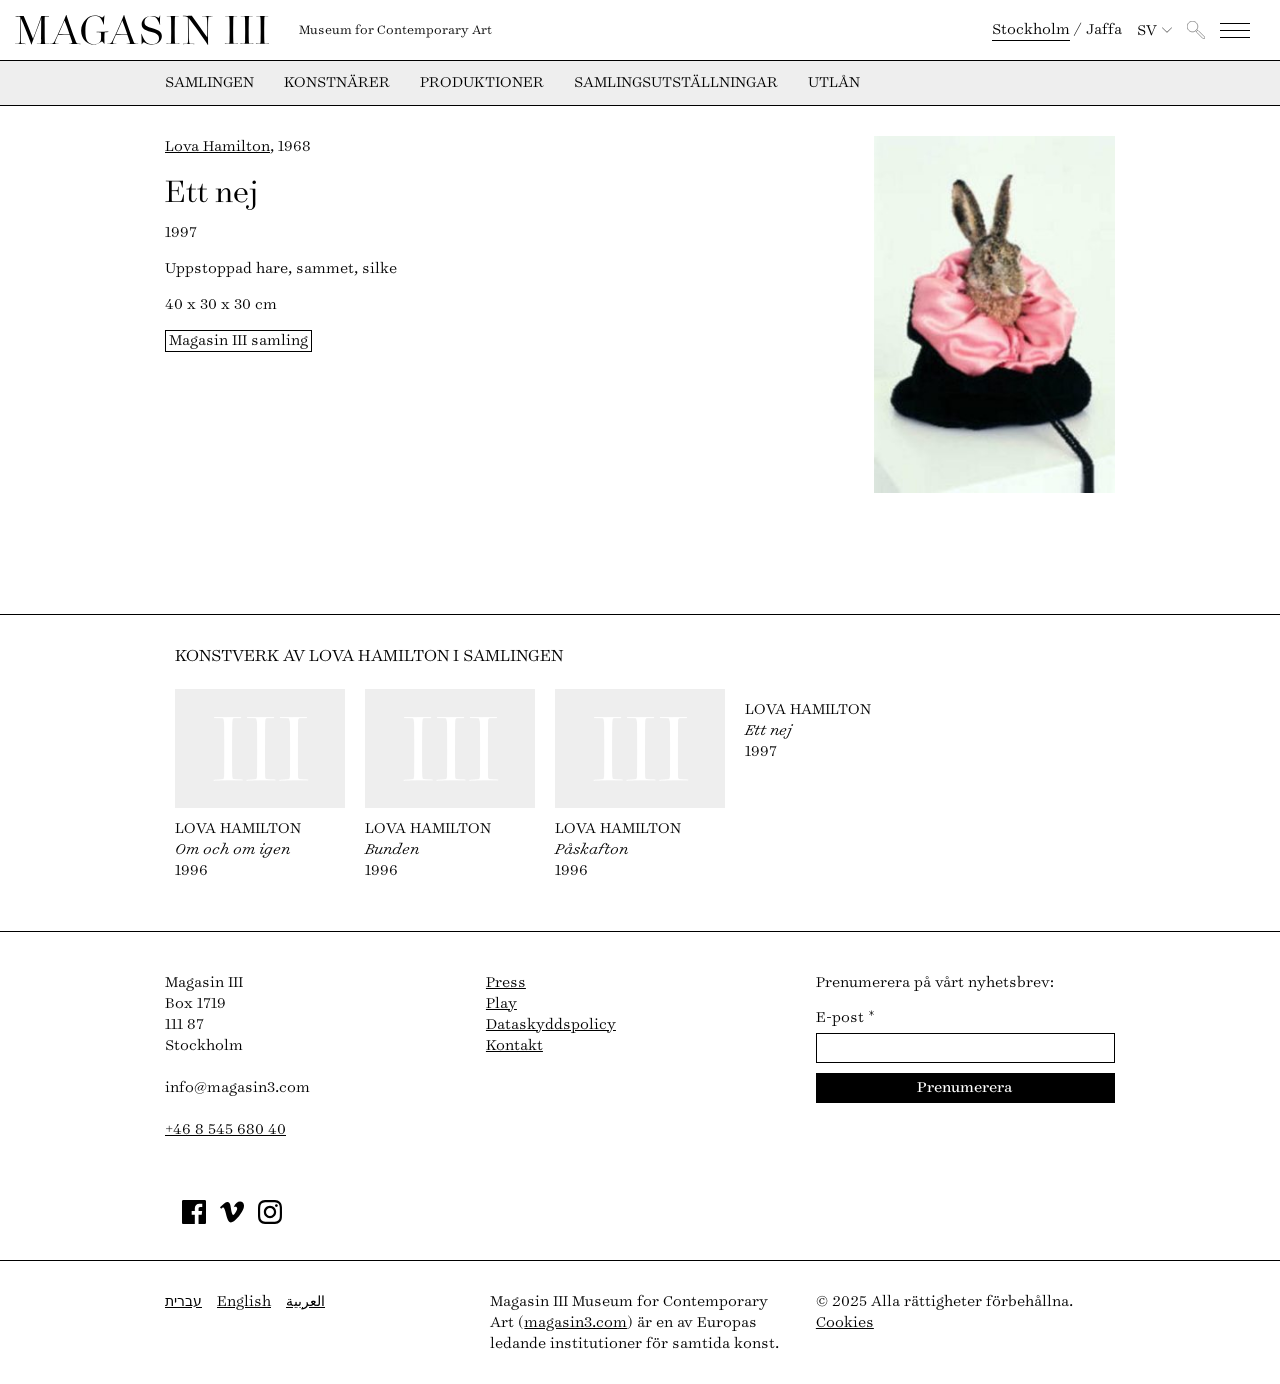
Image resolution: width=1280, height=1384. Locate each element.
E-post (845, 1017)
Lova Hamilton (217, 146)
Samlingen (209, 83)
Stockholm (1031, 29)
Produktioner (482, 83)
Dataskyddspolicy (551, 1024)
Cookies (845, 1322)
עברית (183, 1301)
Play (501, 1003)
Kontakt (514, 1045)
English (244, 1301)
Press (506, 982)
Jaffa (1104, 29)
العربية (305, 1301)
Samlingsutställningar (676, 83)
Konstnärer (337, 83)
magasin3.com (575, 1322)
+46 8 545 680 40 (225, 1129)
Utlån (834, 83)
